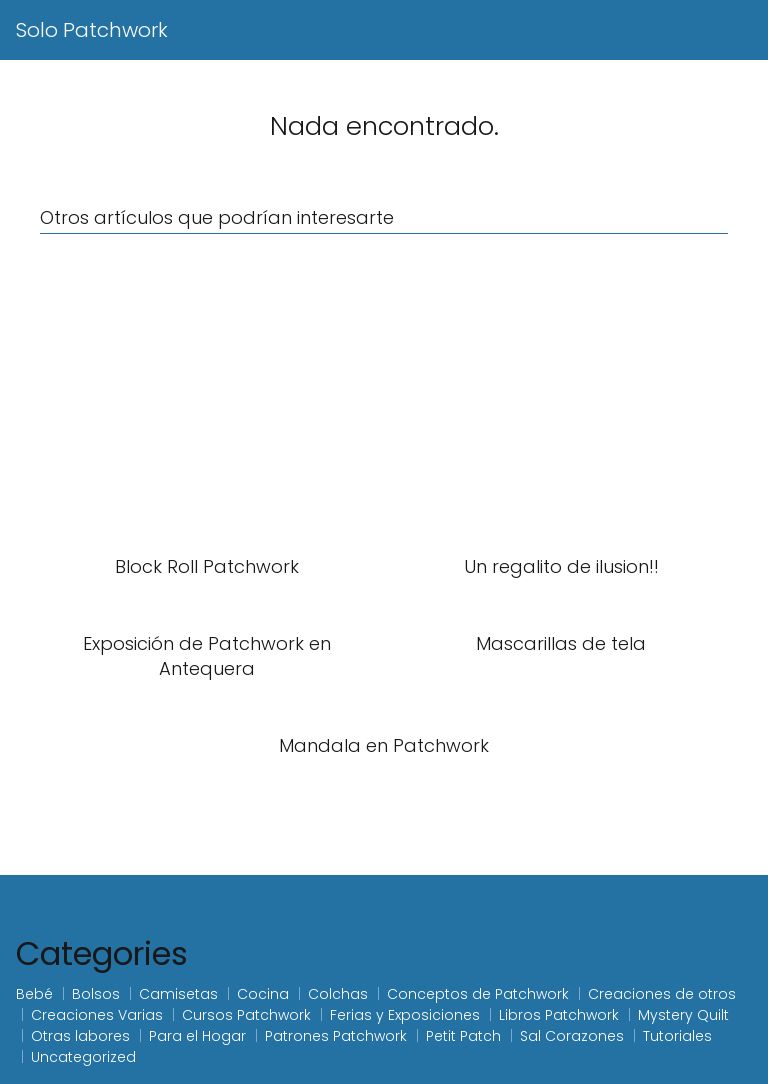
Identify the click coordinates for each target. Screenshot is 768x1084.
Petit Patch (463, 1036)
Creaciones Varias (97, 1015)
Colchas (338, 994)
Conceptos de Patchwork (478, 994)
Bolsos (96, 994)
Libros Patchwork (559, 1015)
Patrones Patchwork (336, 1036)
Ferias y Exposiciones (405, 1015)
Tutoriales (677, 1036)
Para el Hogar (197, 1036)
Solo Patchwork (92, 30)
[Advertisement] (384, 394)
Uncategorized (83, 1057)
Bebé (34, 994)
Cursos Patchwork (246, 1015)
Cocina (263, 994)
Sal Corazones (572, 1036)
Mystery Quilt (683, 1015)
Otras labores (80, 1036)
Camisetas (178, 994)
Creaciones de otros (662, 994)
